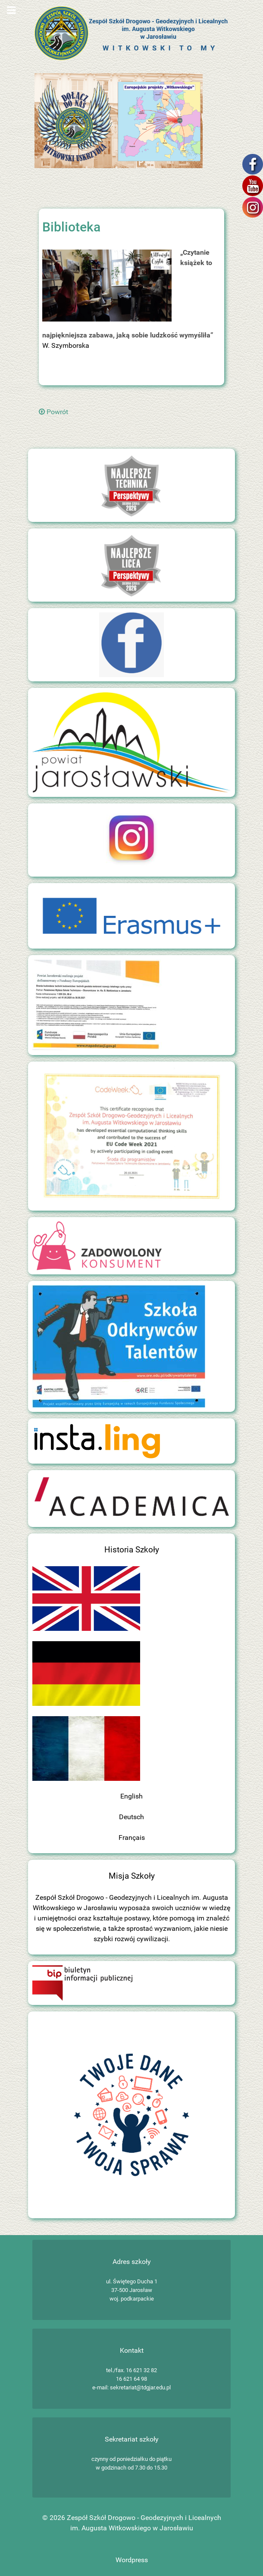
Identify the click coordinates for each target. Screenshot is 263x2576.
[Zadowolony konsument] (97, 1245)
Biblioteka (71, 226)
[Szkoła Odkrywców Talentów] (118, 1346)
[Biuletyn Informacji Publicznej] (82, 1982)
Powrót (53, 412)
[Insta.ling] (97, 1440)
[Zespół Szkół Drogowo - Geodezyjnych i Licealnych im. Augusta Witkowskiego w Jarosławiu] (131, 33)
